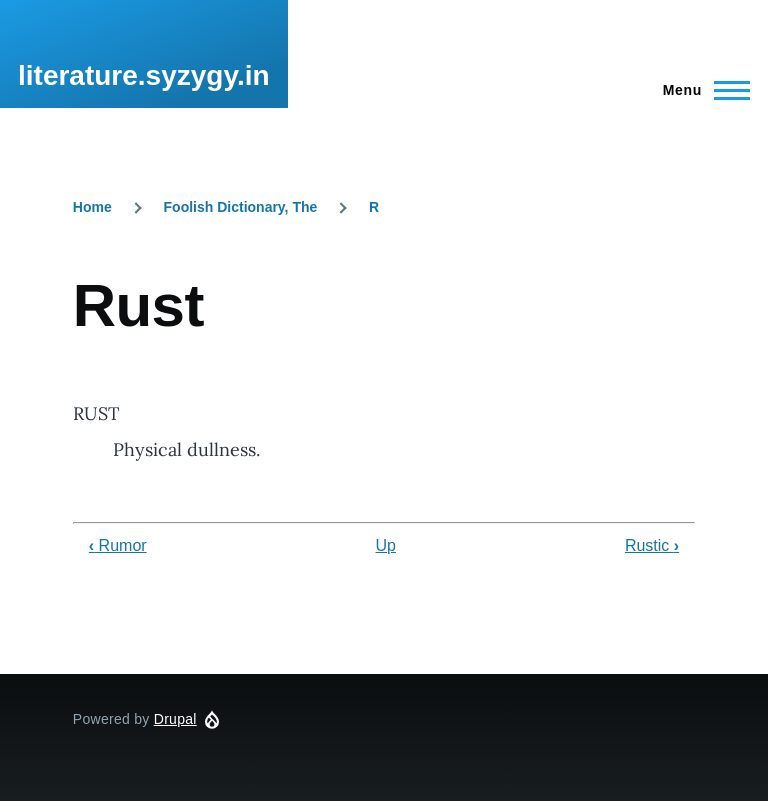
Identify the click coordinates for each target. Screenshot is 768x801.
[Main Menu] (700, 90)
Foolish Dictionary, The (241, 207)
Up (386, 545)
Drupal (175, 719)
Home (92, 207)
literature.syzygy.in (144, 75)
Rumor (118, 545)
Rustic (652, 545)
